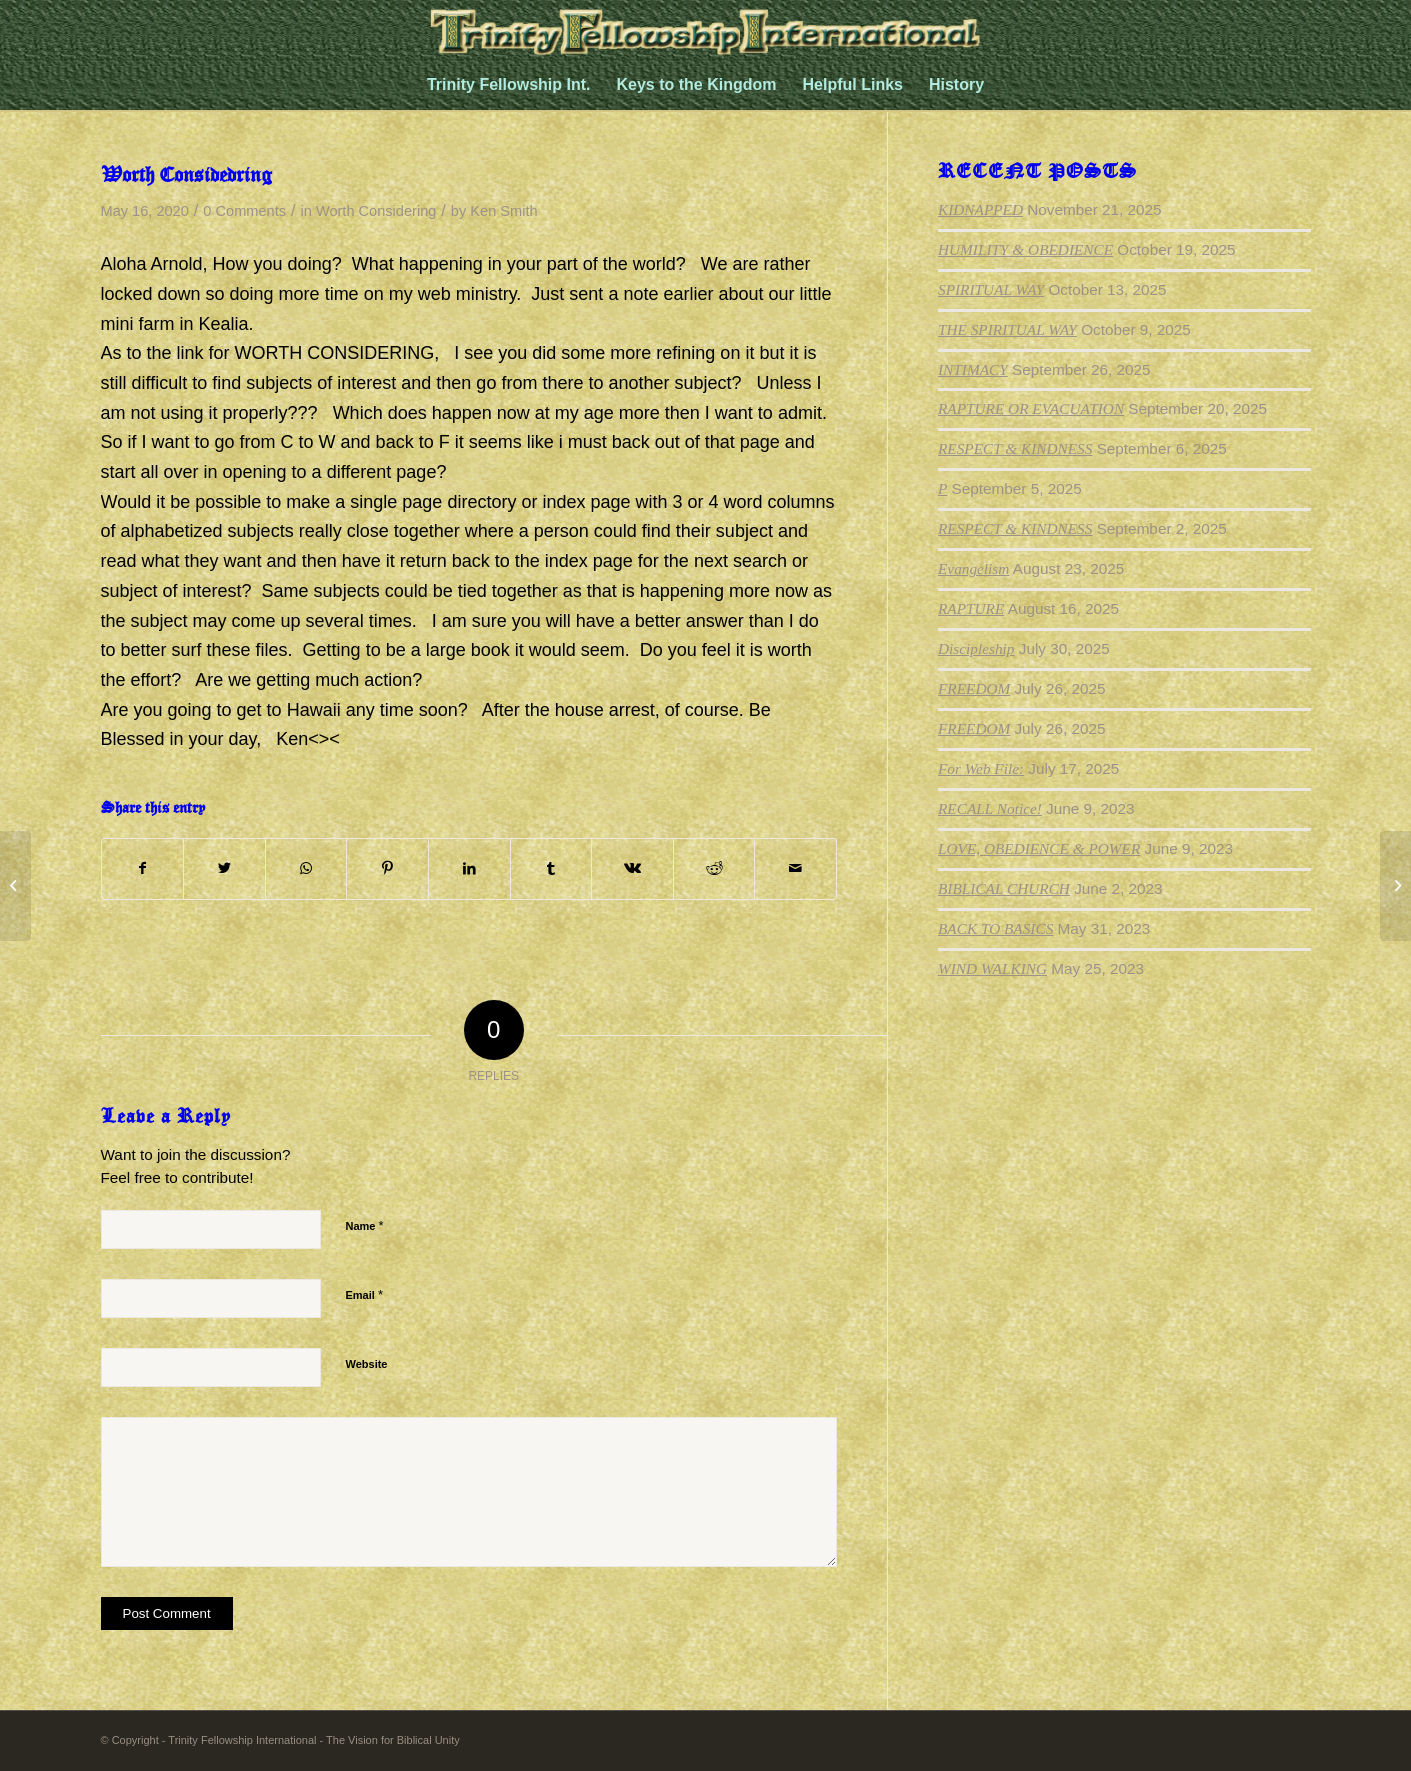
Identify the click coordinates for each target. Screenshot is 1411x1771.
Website (367, 1364)
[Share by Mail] (795, 869)
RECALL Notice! (990, 808)
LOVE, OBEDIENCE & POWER (1039, 848)
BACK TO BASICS (995, 928)
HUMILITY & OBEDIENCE (1025, 249)
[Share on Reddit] (714, 869)
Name (365, 1225)
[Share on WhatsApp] (306, 869)
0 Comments (244, 211)
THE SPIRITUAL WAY (1007, 329)
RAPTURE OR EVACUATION (1031, 408)
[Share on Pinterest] (387, 869)
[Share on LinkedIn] (469, 869)
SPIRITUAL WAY (991, 289)
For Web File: (981, 768)
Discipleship (976, 648)
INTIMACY (973, 369)
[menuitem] (509, 85)
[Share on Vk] (632, 869)
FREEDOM (974, 688)
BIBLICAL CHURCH (1004, 888)
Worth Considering (376, 211)
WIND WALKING (992, 968)
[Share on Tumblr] (551, 869)
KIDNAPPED (980, 209)
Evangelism (973, 568)
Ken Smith (503, 211)
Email (364, 1294)
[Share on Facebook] (143, 869)
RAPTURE (971, 608)
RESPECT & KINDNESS (1015, 448)
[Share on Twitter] (224, 869)
